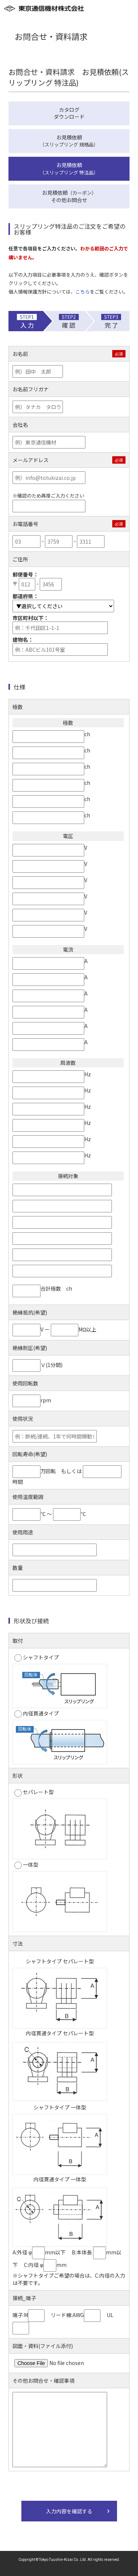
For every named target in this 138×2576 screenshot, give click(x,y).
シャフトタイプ (36, 1658)
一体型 (26, 1865)
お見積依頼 (69, 141)
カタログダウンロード (69, 113)
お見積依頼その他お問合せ (69, 196)
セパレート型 (34, 1792)
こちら (82, 291)
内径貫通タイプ (36, 1714)
